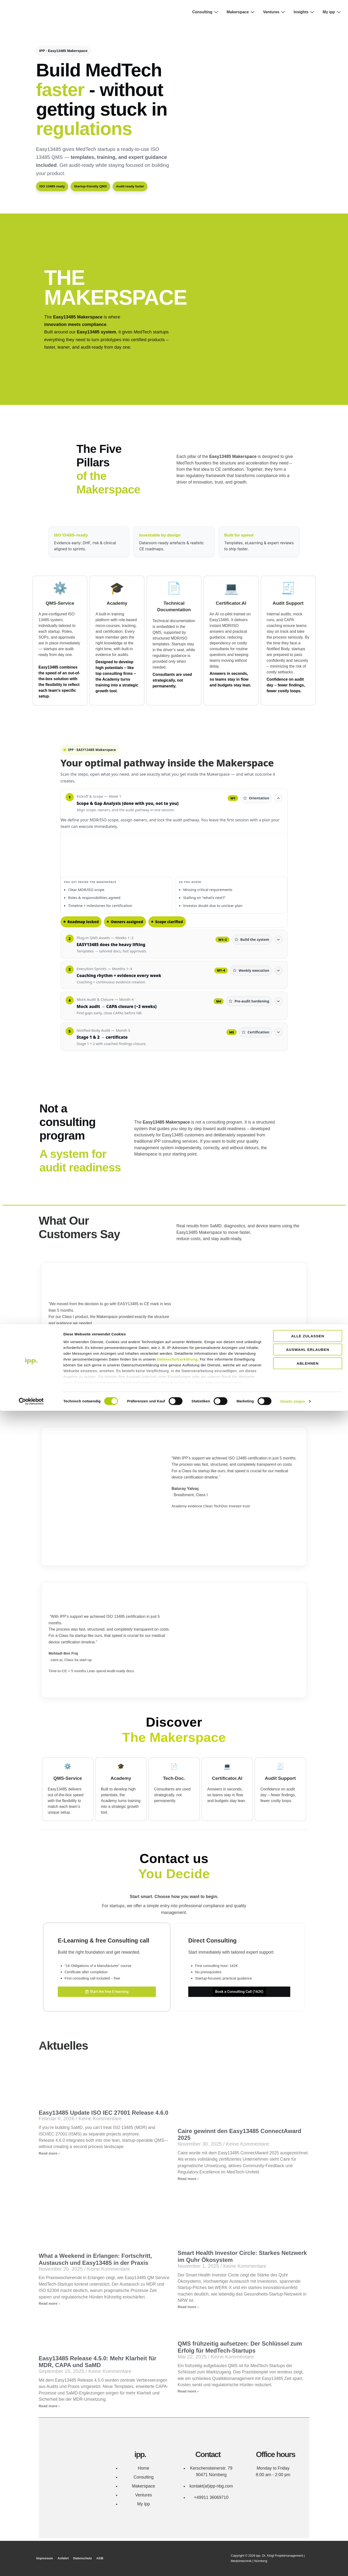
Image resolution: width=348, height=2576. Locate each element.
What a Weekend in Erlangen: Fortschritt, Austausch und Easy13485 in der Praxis (95, 2259)
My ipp (332, 11)
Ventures (274, 11)
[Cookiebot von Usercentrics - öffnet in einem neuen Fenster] (31, 2566)
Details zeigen (292, 2566)
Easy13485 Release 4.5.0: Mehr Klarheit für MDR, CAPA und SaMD (97, 2362)
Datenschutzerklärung (177, 2524)
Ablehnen (308, 2528)
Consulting (205, 11)
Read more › (49, 2153)
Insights (304, 11)
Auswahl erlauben (307, 2515)
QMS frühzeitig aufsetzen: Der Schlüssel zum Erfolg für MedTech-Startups (240, 2347)
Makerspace (241, 11)
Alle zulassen (307, 2501)
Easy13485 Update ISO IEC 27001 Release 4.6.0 (103, 2112)
